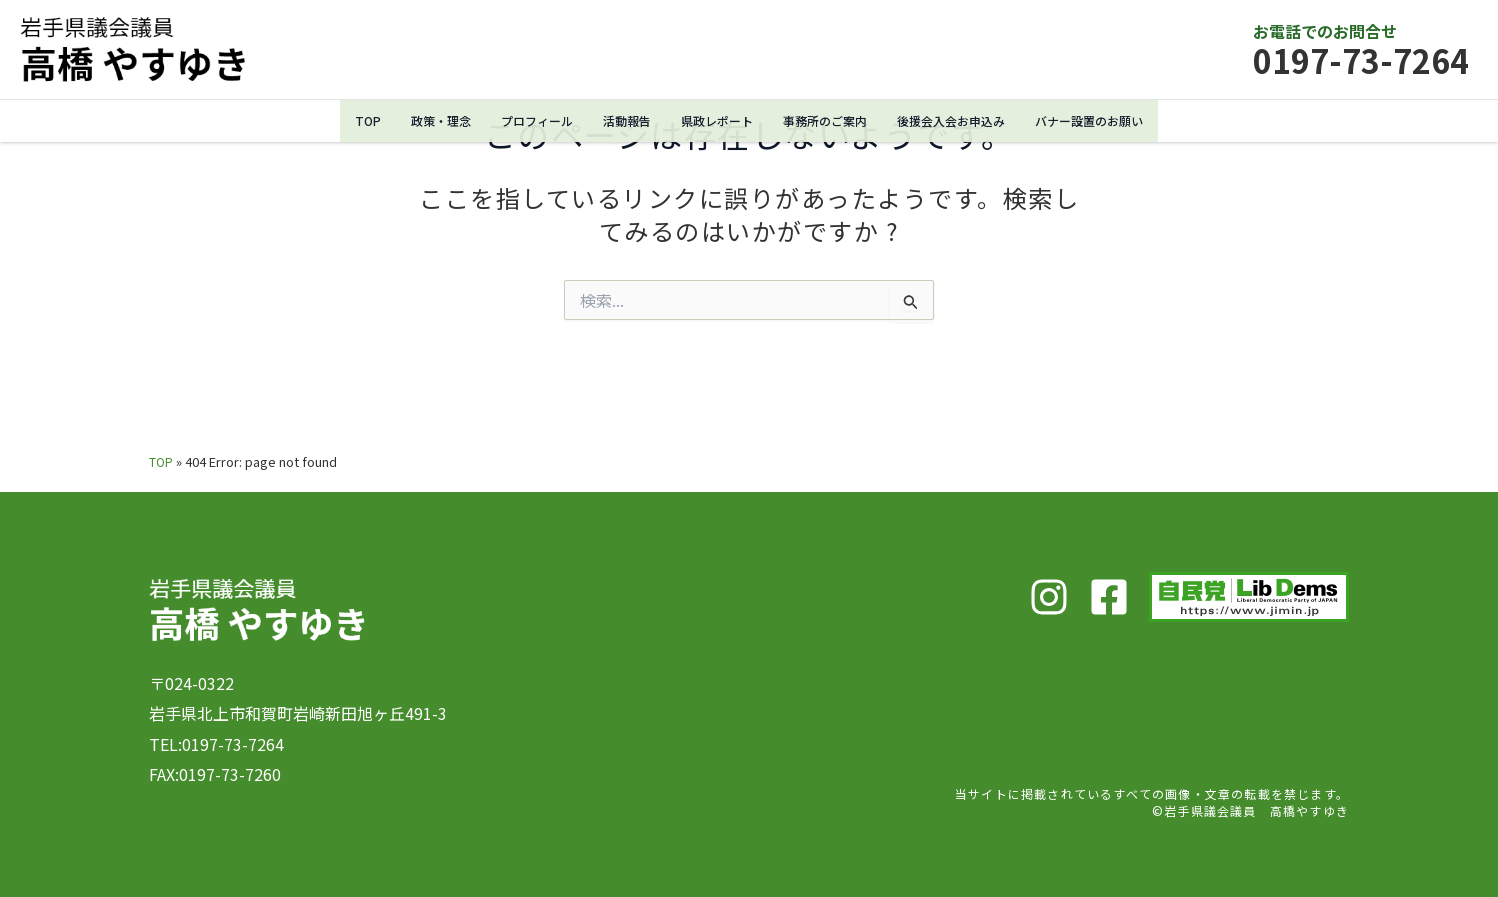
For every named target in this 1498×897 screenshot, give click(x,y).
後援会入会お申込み (961, 120)
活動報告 (618, 120)
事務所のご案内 (827, 120)
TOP (345, 120)
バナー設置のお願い (1108, 120)
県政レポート (713, 120)
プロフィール (523, 120)
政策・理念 (421, 120)
